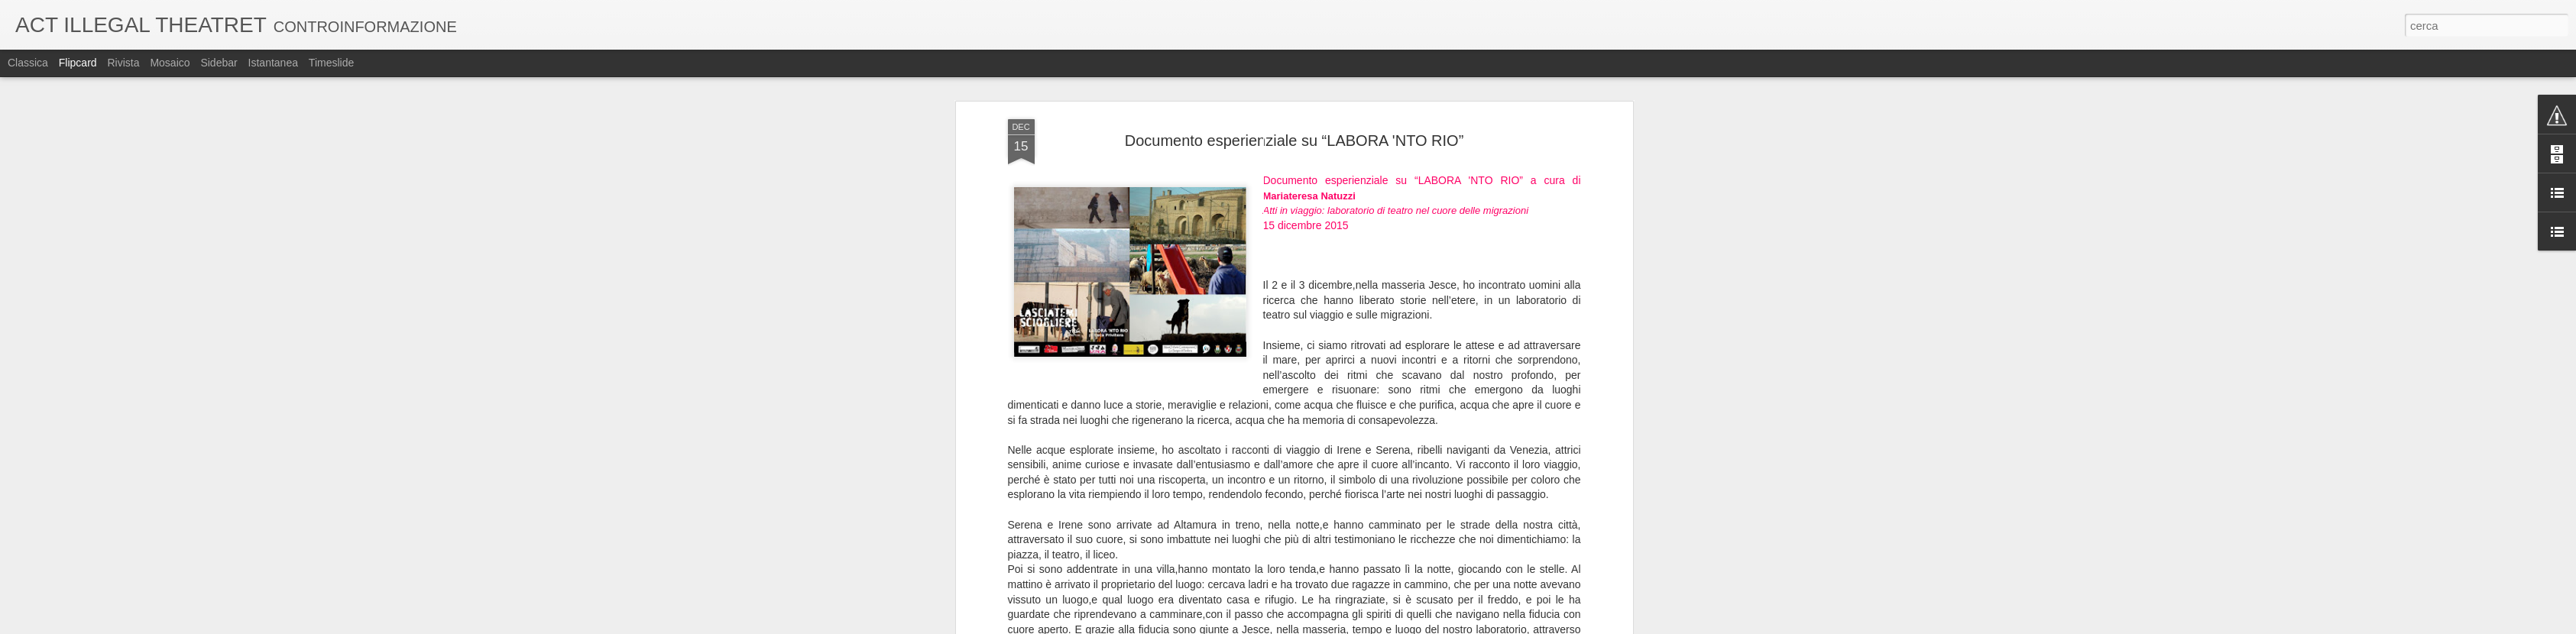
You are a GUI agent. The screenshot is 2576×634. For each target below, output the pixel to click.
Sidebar (218, 63)
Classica (28, 63)
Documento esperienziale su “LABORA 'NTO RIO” (1294, 140)
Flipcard (78, 63)
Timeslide (331, 63)
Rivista (123, 63)
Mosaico (170, 63)
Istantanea (273, 63)
